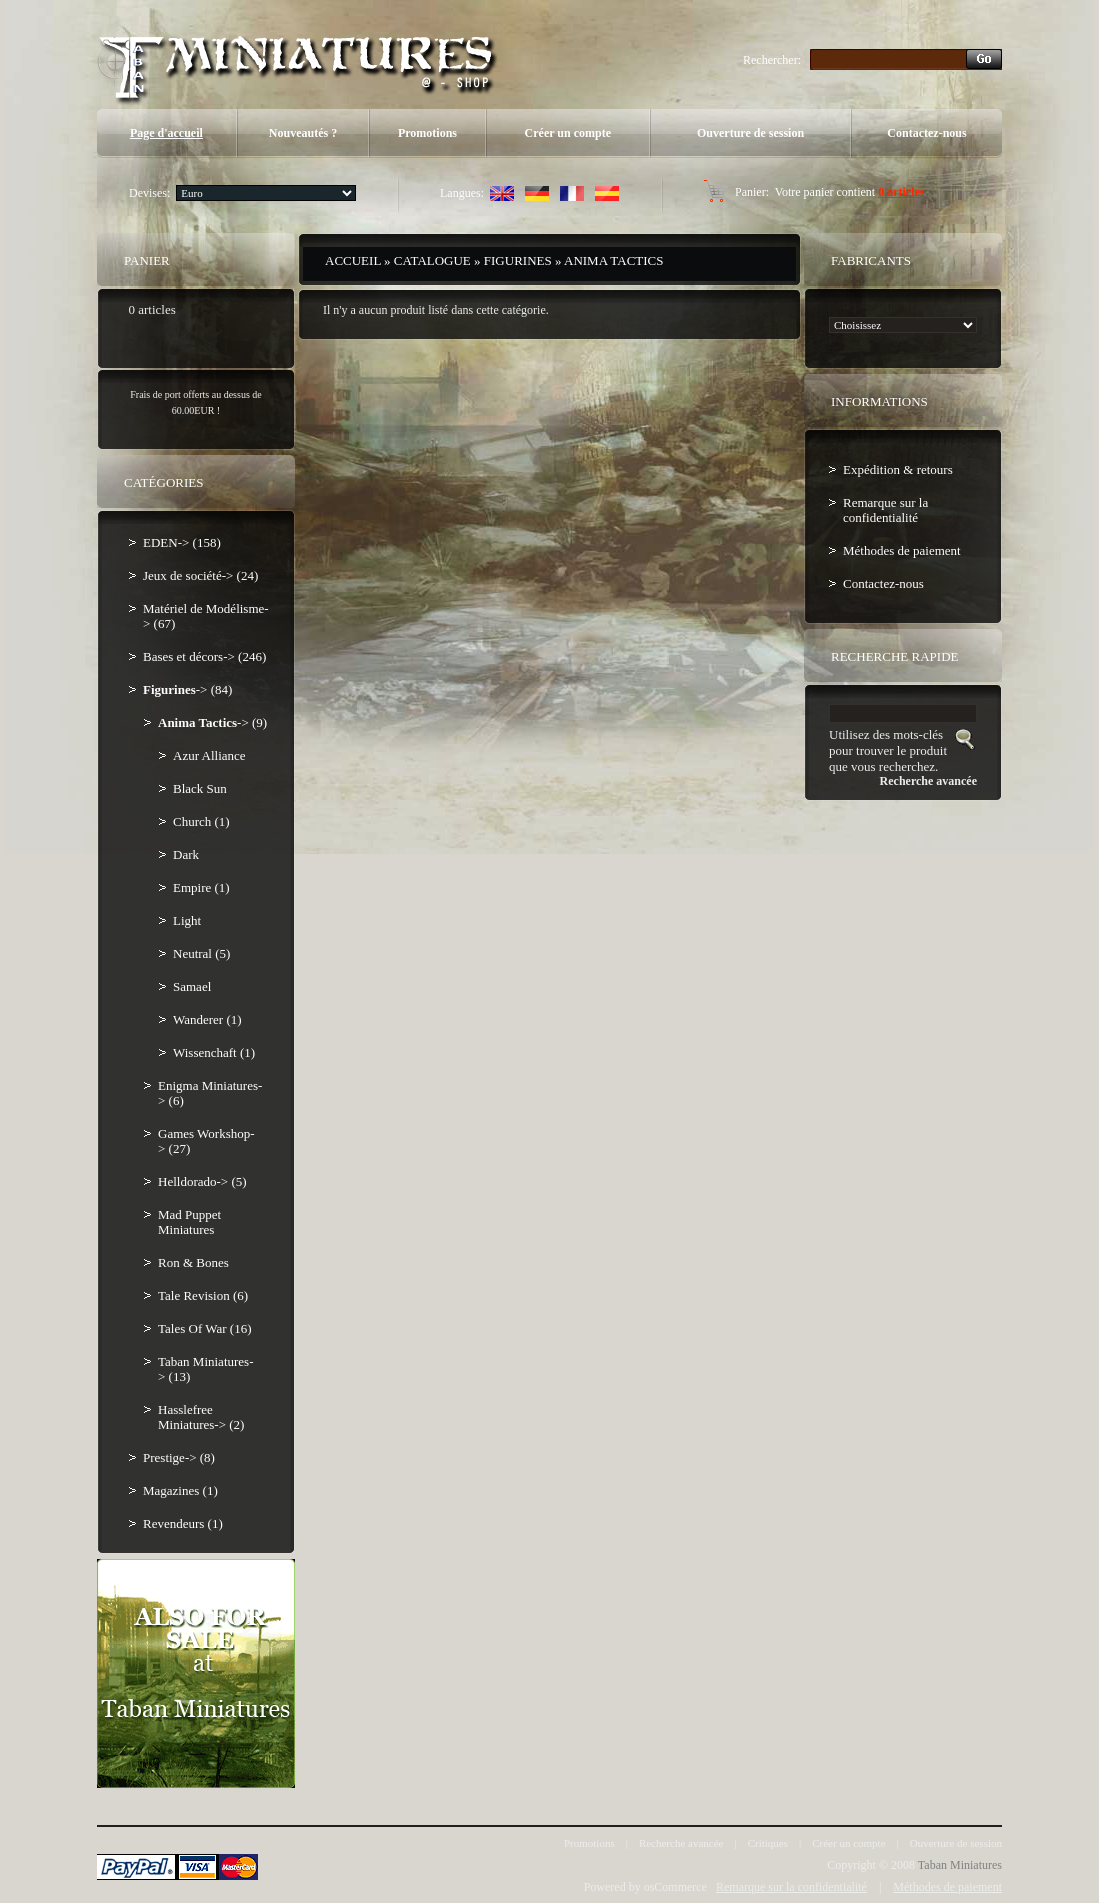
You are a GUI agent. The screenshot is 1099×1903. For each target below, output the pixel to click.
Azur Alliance (209, 755)
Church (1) (201, 821)
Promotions (427, 133)
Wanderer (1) (207, 1019)
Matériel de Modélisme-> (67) (206, 616)
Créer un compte (568, 133)
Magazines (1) (180, 1490)
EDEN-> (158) (182, 542)
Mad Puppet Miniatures (189, 1222)
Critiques (768, 1843)
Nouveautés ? (303, 133)
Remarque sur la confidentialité (885, 510)
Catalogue (432, 260)
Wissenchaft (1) (214, 1052)
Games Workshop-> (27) (206, 1141)
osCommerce (675, 1887)
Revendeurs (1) (183, 1523)
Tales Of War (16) (204, 1328)
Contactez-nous (926, 133)
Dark (186, 854)
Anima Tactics (613, 260)
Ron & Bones (193, 1262)
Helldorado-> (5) (202, 1181)
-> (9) (212, 722)
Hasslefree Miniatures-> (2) (201, 1417)
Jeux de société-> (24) (200, 575)
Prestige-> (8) (179, 1457)
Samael (192, 986)
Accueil (353, 260)
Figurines (518, 260)
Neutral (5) (201, 953)
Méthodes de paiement (902, 550)
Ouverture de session (750, 133)
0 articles (901, 192)
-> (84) (187, 689)
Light (187, 920)
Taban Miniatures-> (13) (205, 1369)
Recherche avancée (681, 1843)
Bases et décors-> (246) (204, 656)
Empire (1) (201, 887)
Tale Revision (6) (203, 1295)
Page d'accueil (166, 133)
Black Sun (200, 788)
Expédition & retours (898, 469)
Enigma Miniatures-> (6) (210, 1093)
